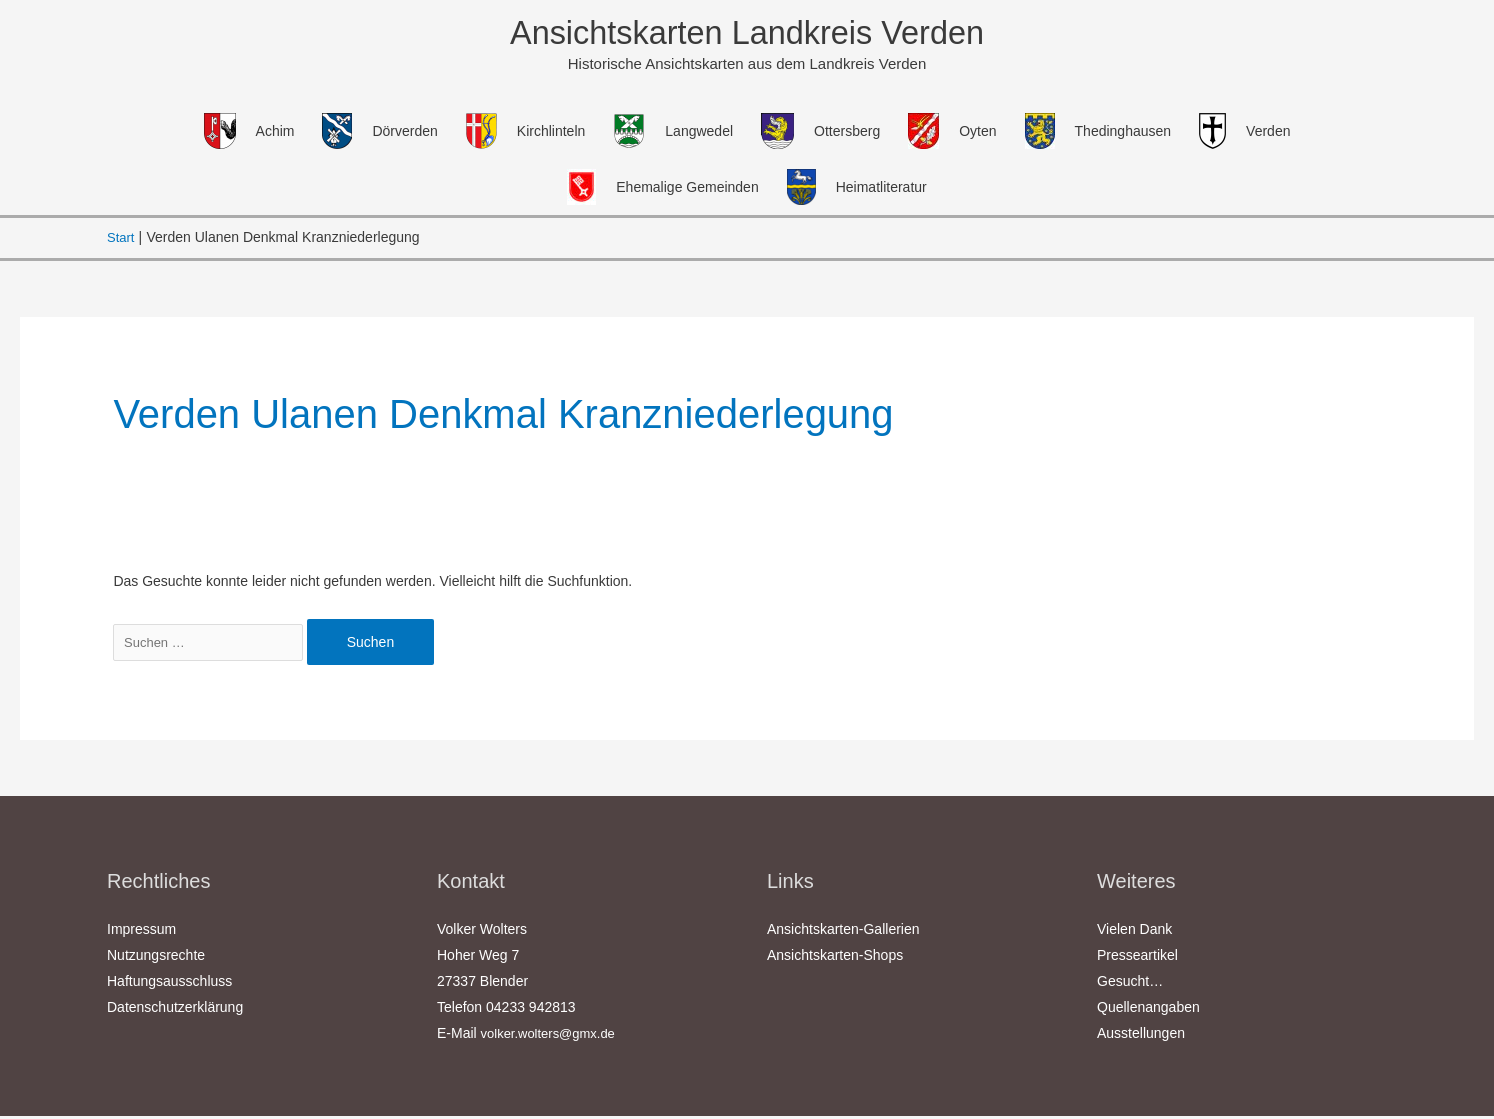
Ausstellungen (1141, 1036)
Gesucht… (1130, 984)
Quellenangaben (1148, 1010)
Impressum (141, 932)
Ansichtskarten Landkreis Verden (747, 34)
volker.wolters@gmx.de (553, 1036)
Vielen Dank (1134, 932)
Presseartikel (1137, 958)
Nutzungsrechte (156, 958)
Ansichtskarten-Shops (835, 958)
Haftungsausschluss (169, 984)
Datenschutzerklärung (175, 1010)
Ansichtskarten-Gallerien (843, 932)
